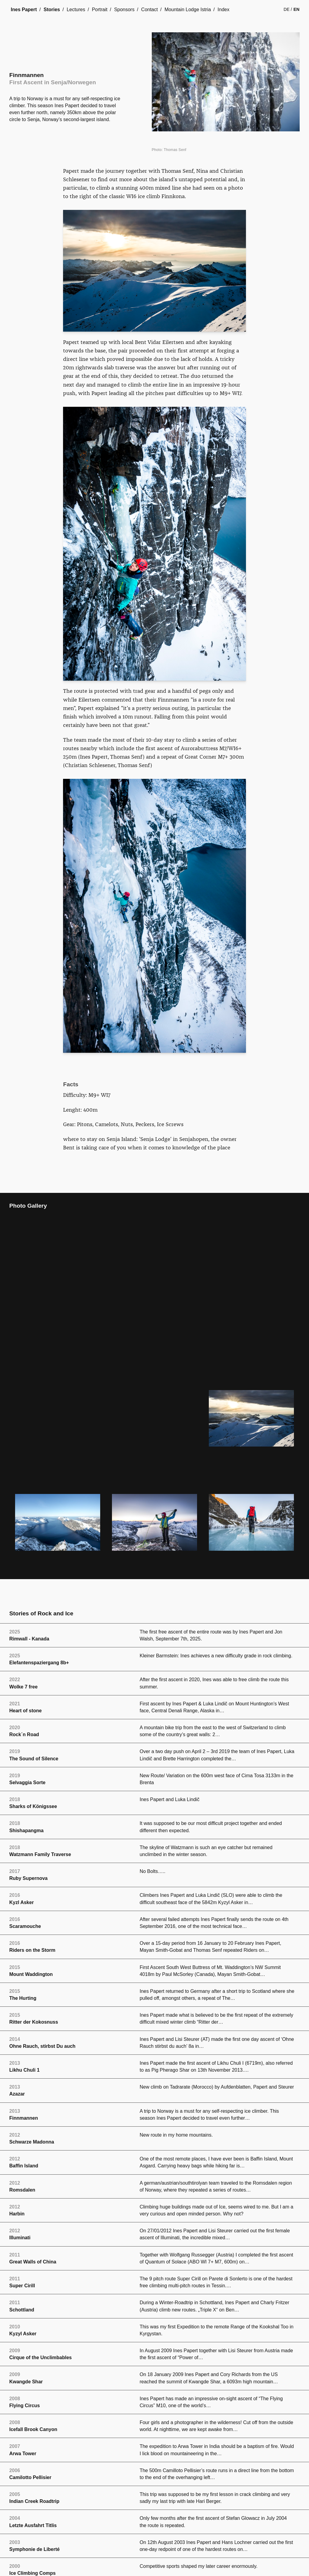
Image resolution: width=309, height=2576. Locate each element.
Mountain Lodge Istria (187, 9)
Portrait (99, 9)
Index (223, 9)
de (287, 9)
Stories (52, 9)
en (297, 9)
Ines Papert (24, 9)
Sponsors (124, 9)
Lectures (76, 9)
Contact (149, 9)
